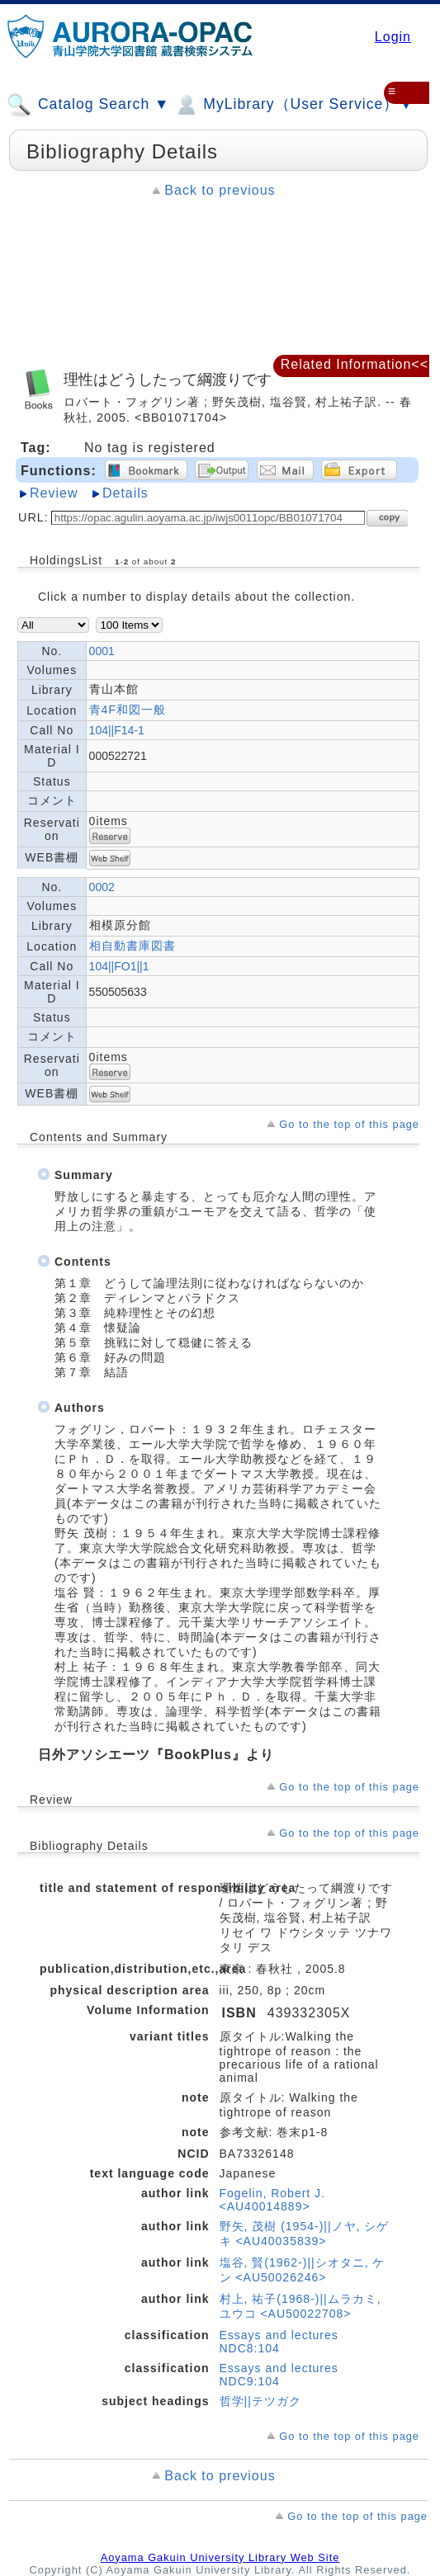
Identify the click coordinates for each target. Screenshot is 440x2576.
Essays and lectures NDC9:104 (279, 2374)
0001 (102, 651)
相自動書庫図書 (132, 945)
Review (54, 493)
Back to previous (219, 190)
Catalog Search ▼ (88, 104)
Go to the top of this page (349, 1124)
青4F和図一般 (127, 709)
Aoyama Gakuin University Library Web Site (220, 2557)
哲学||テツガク (260, 2401)
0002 (102, 887)
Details (125, 493)
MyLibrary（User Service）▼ (293, 104)
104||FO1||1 (119, 966)
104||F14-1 (116, 730)
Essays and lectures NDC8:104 (279, 2341)
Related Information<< (354, 364)
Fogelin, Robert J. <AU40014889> (273, 2200)
